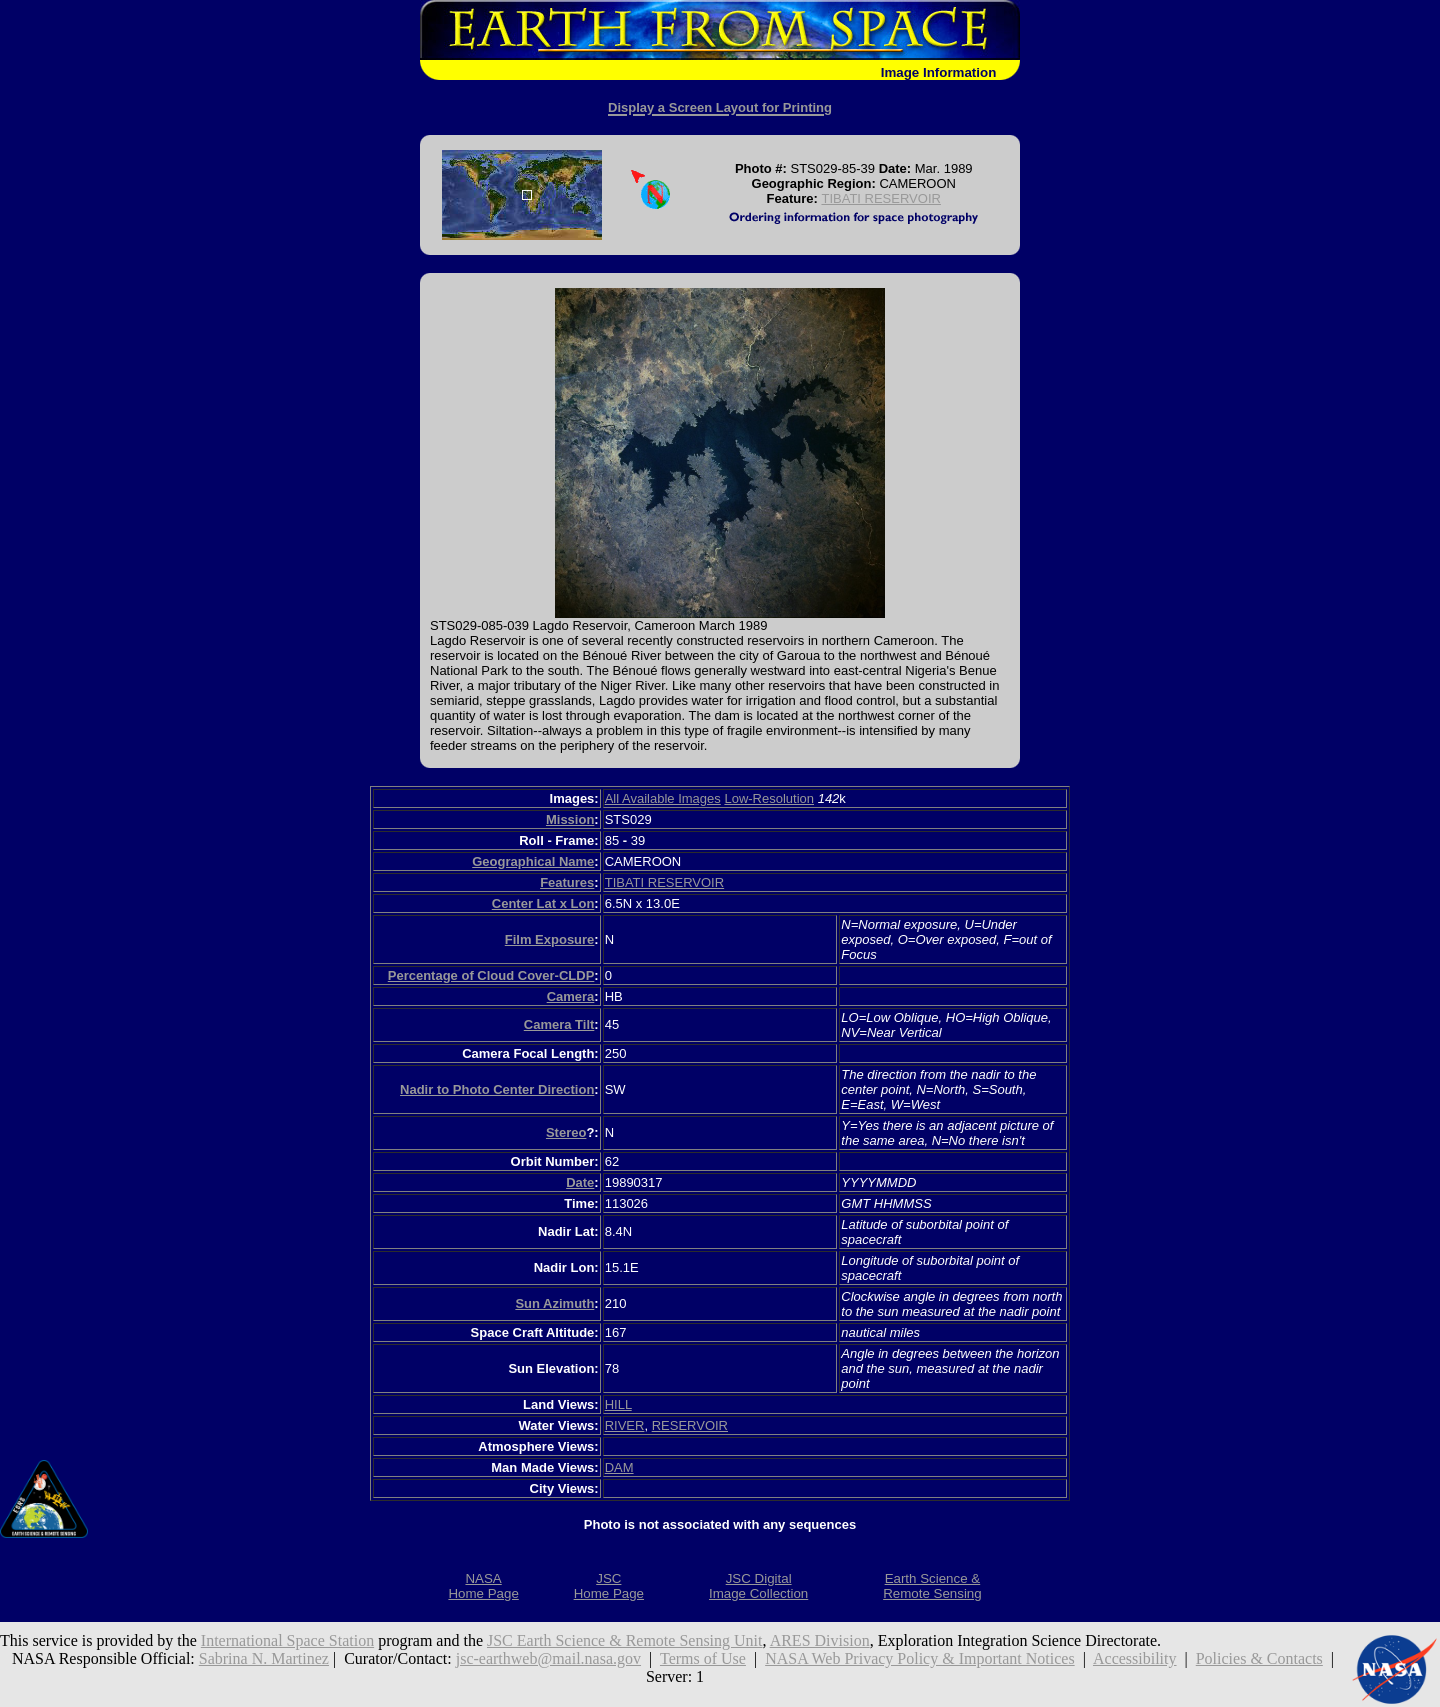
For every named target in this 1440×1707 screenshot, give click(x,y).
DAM (619, 1467)
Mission (570, 819)
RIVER (625, 1425)
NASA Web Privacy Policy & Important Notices (920, 1658)
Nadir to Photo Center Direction (497, 1089)
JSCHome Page (609, 1586)
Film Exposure (550, 939)
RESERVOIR (690, 1425)
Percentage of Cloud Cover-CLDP (491, 975)
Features (567, 882)
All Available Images (663, 798)
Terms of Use (703, 1658)
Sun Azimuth (554, 1303)
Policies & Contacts (1259, 1658)
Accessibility (1135, 1658)
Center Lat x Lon (543, 903)
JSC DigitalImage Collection (758, 1586)
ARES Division (820, 1640)
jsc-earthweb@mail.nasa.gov (548, 1658)
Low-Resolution (769, 798)
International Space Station (287, 1640)
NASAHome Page (483, 1586)
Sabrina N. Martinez (264, 1658)
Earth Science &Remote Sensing (932, 1586)
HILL (618, 1404)
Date (580, 1182)
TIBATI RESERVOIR (880, 198)
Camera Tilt (559, 1024)
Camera (571, 996)
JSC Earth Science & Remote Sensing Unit (625, 1640)
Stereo (566, 1132)
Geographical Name (533, 861)
